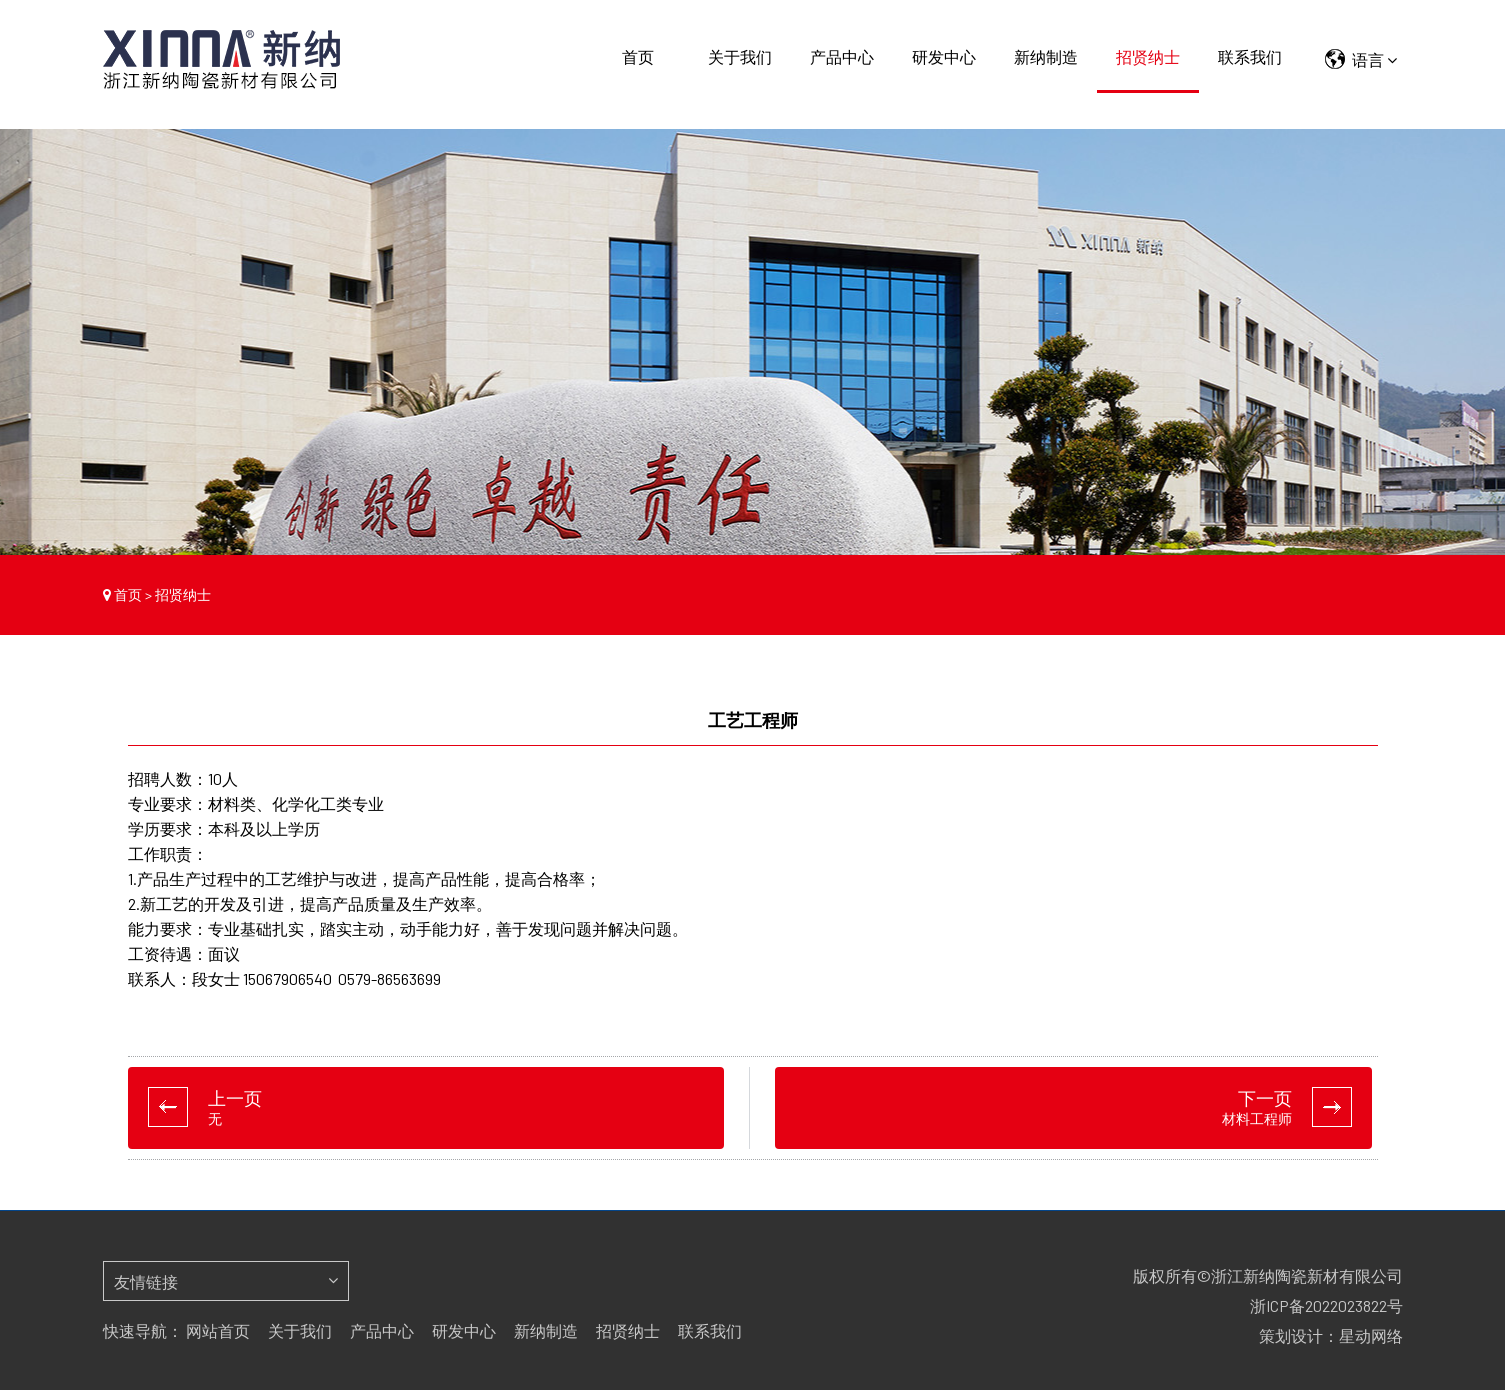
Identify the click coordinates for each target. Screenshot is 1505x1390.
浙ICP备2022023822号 (1326, 1305)
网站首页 (218, 1330)
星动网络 (1371, 1335)
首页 (638, 56)
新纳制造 (1046, 56)
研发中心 (944, 56)
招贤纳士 (1148, 56)
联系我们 (1250, 56)
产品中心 (842, 56)
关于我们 (740, 56)
